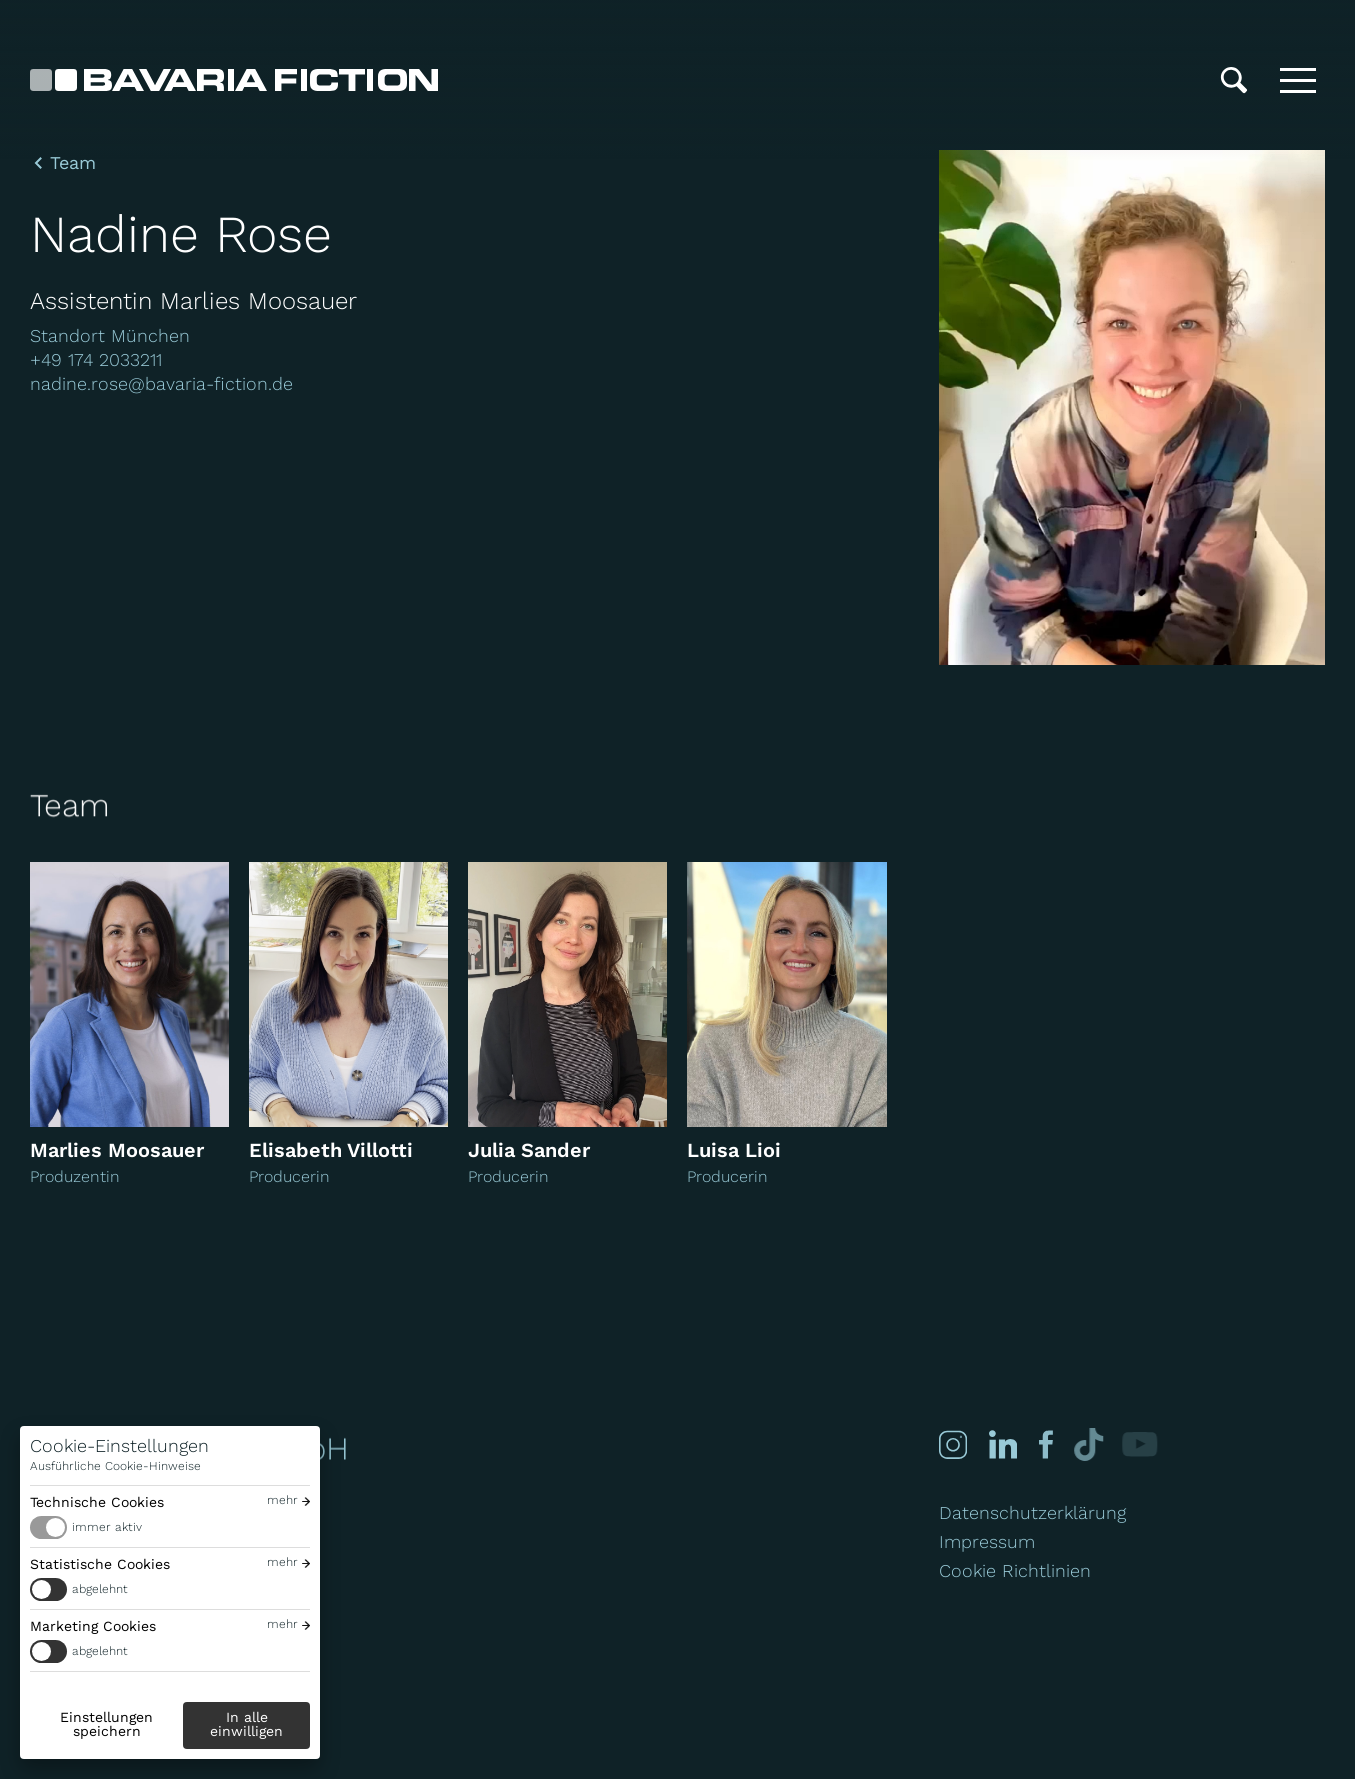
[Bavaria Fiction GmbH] (234, 80)
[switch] (170, 1527)
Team (73, 163)
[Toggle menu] (1298, 80)
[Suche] (1234, 80)
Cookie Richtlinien (1015, 1570)
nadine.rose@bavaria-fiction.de (161, 383)
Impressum (987, 1541)
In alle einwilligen (246, 1724)
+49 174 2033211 (96, 359)
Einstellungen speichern (106, 1724)
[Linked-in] (1003, 1444)
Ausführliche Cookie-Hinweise (115, 1466)
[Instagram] (953, 1444)
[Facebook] (1044, 1444)
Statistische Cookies (100, 1564)
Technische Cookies (97, 1502)
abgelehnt (100, 1589)
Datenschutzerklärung (1032, 1512)
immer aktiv (107, 1527)
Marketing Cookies (93, 1626)
